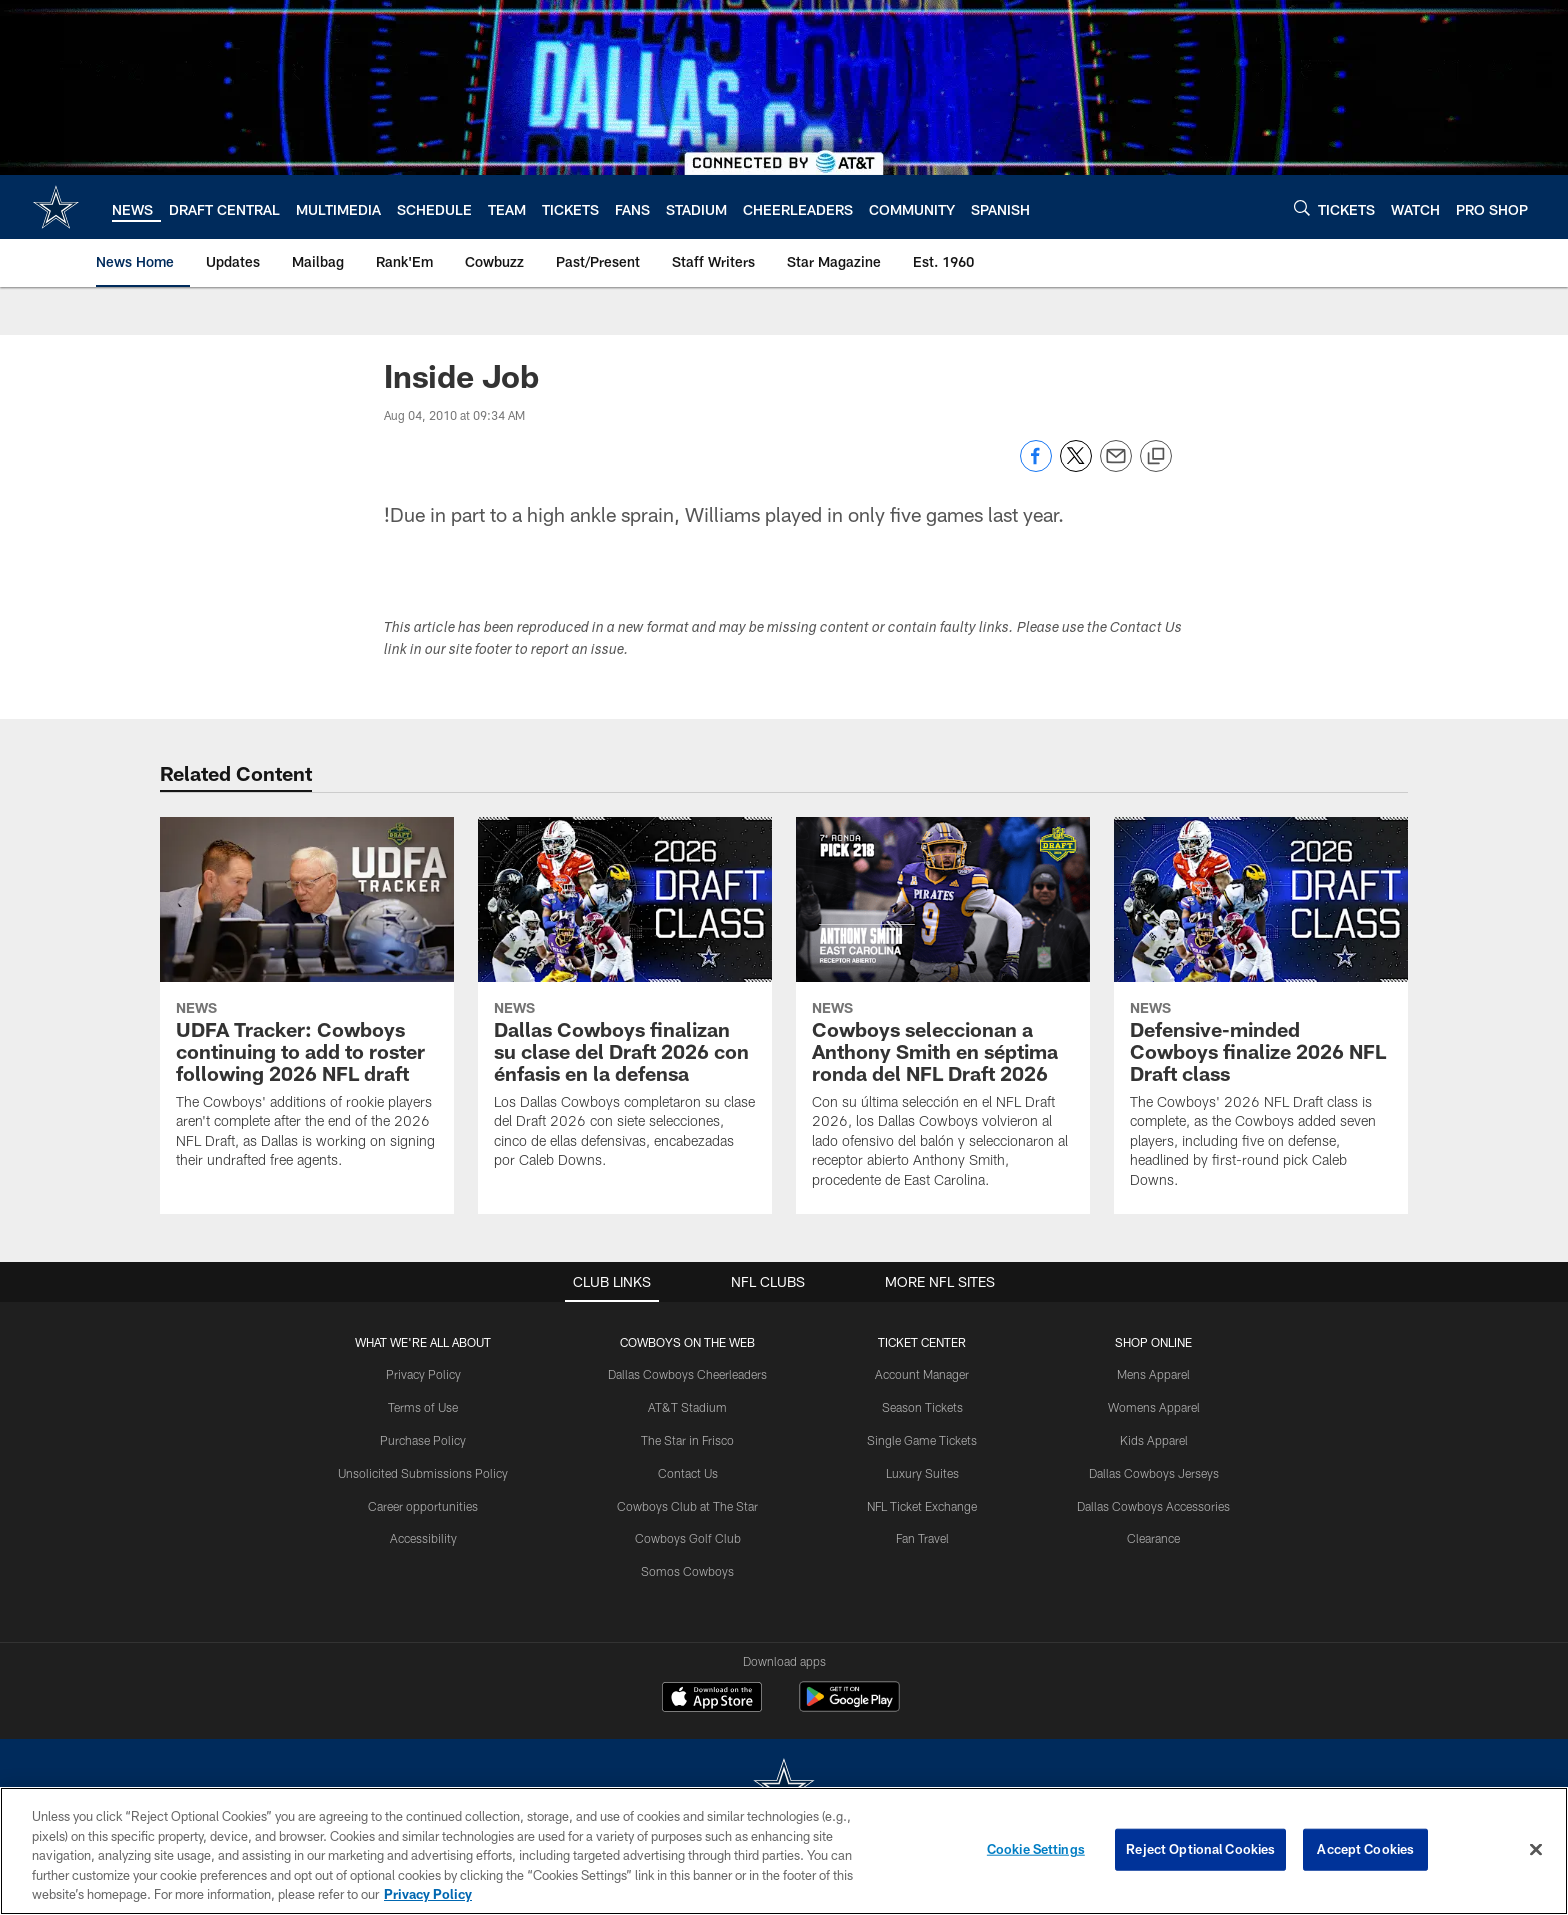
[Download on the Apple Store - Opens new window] (712, 1699)
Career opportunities (423, 1506)
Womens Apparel (1154, 1407)
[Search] (1302, 207)
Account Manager (922, 1374)
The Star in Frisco (687, 1440)
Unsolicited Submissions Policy (423, 1473)
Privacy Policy (423, 1374)
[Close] (1536, 1850)
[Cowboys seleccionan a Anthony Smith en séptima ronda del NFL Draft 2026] (943, 1015)
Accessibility (423, 1538)
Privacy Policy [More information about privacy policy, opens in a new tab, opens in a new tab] (428, 1894)
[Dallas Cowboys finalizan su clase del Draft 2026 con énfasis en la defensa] (625, 1005)
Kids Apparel (1154, 1440)
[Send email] (1116, 466)
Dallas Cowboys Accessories (1153, 1506)
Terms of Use (423, 1407)
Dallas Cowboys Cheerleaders (687, 1374)
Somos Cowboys (687, 1571)
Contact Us (688, 1473)
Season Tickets (922, 1407)
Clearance (1153, 1538)
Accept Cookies (1365, 1849)
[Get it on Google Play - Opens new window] (849, 1706)
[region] (784, 1851)
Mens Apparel (1153, 1374)
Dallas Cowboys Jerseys (1154, 1473)
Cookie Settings (1036, 1849)
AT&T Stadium (687, 1407)
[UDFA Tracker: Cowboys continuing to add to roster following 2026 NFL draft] (307, 1005)
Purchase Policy (423, 1440)
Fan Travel (922, 1538)
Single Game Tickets (922, 1440)
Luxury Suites (922, 1473)
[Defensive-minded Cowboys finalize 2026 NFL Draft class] (1261, 1015)
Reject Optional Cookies (1200, 1849)
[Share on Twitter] (1076, 466)
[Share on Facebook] (1036, 466)
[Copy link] (1156, 457)
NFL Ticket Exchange (922, 1506)
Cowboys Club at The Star (687, 1506)
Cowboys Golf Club (688, 1538)
